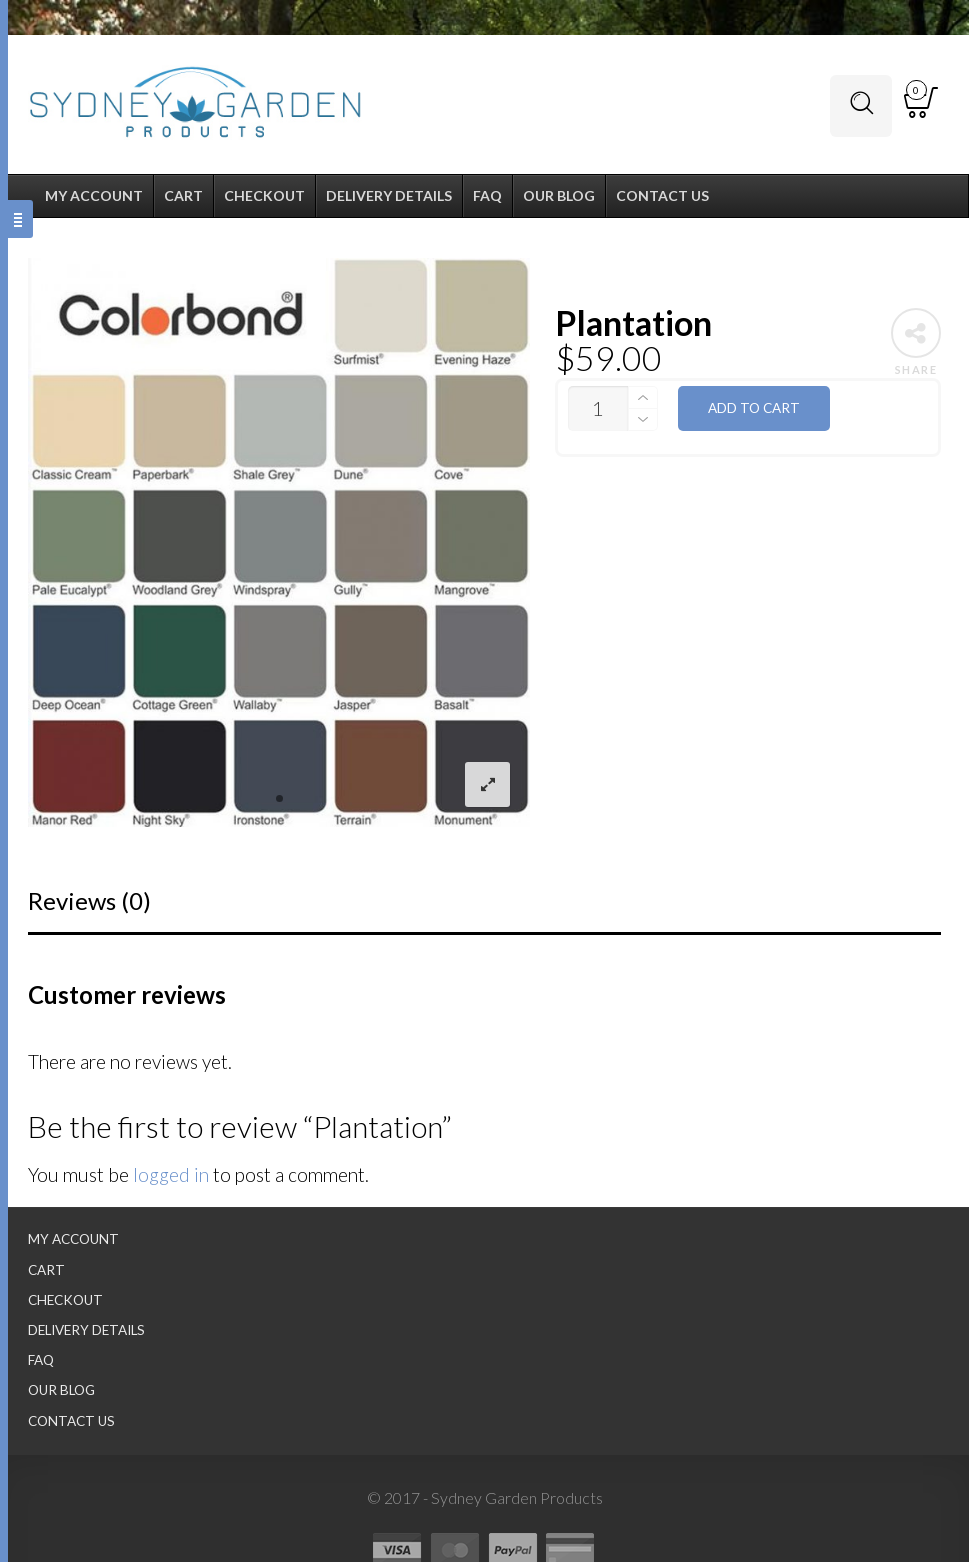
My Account (73, 1239)
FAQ (41, 1360)
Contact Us (71, 1421)
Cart (46, 1270)
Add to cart (754, 408)
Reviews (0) (89, 900)
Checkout (65, 1300)
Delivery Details (86, 1330)
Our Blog (61, 1390)
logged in (171, 1174)
